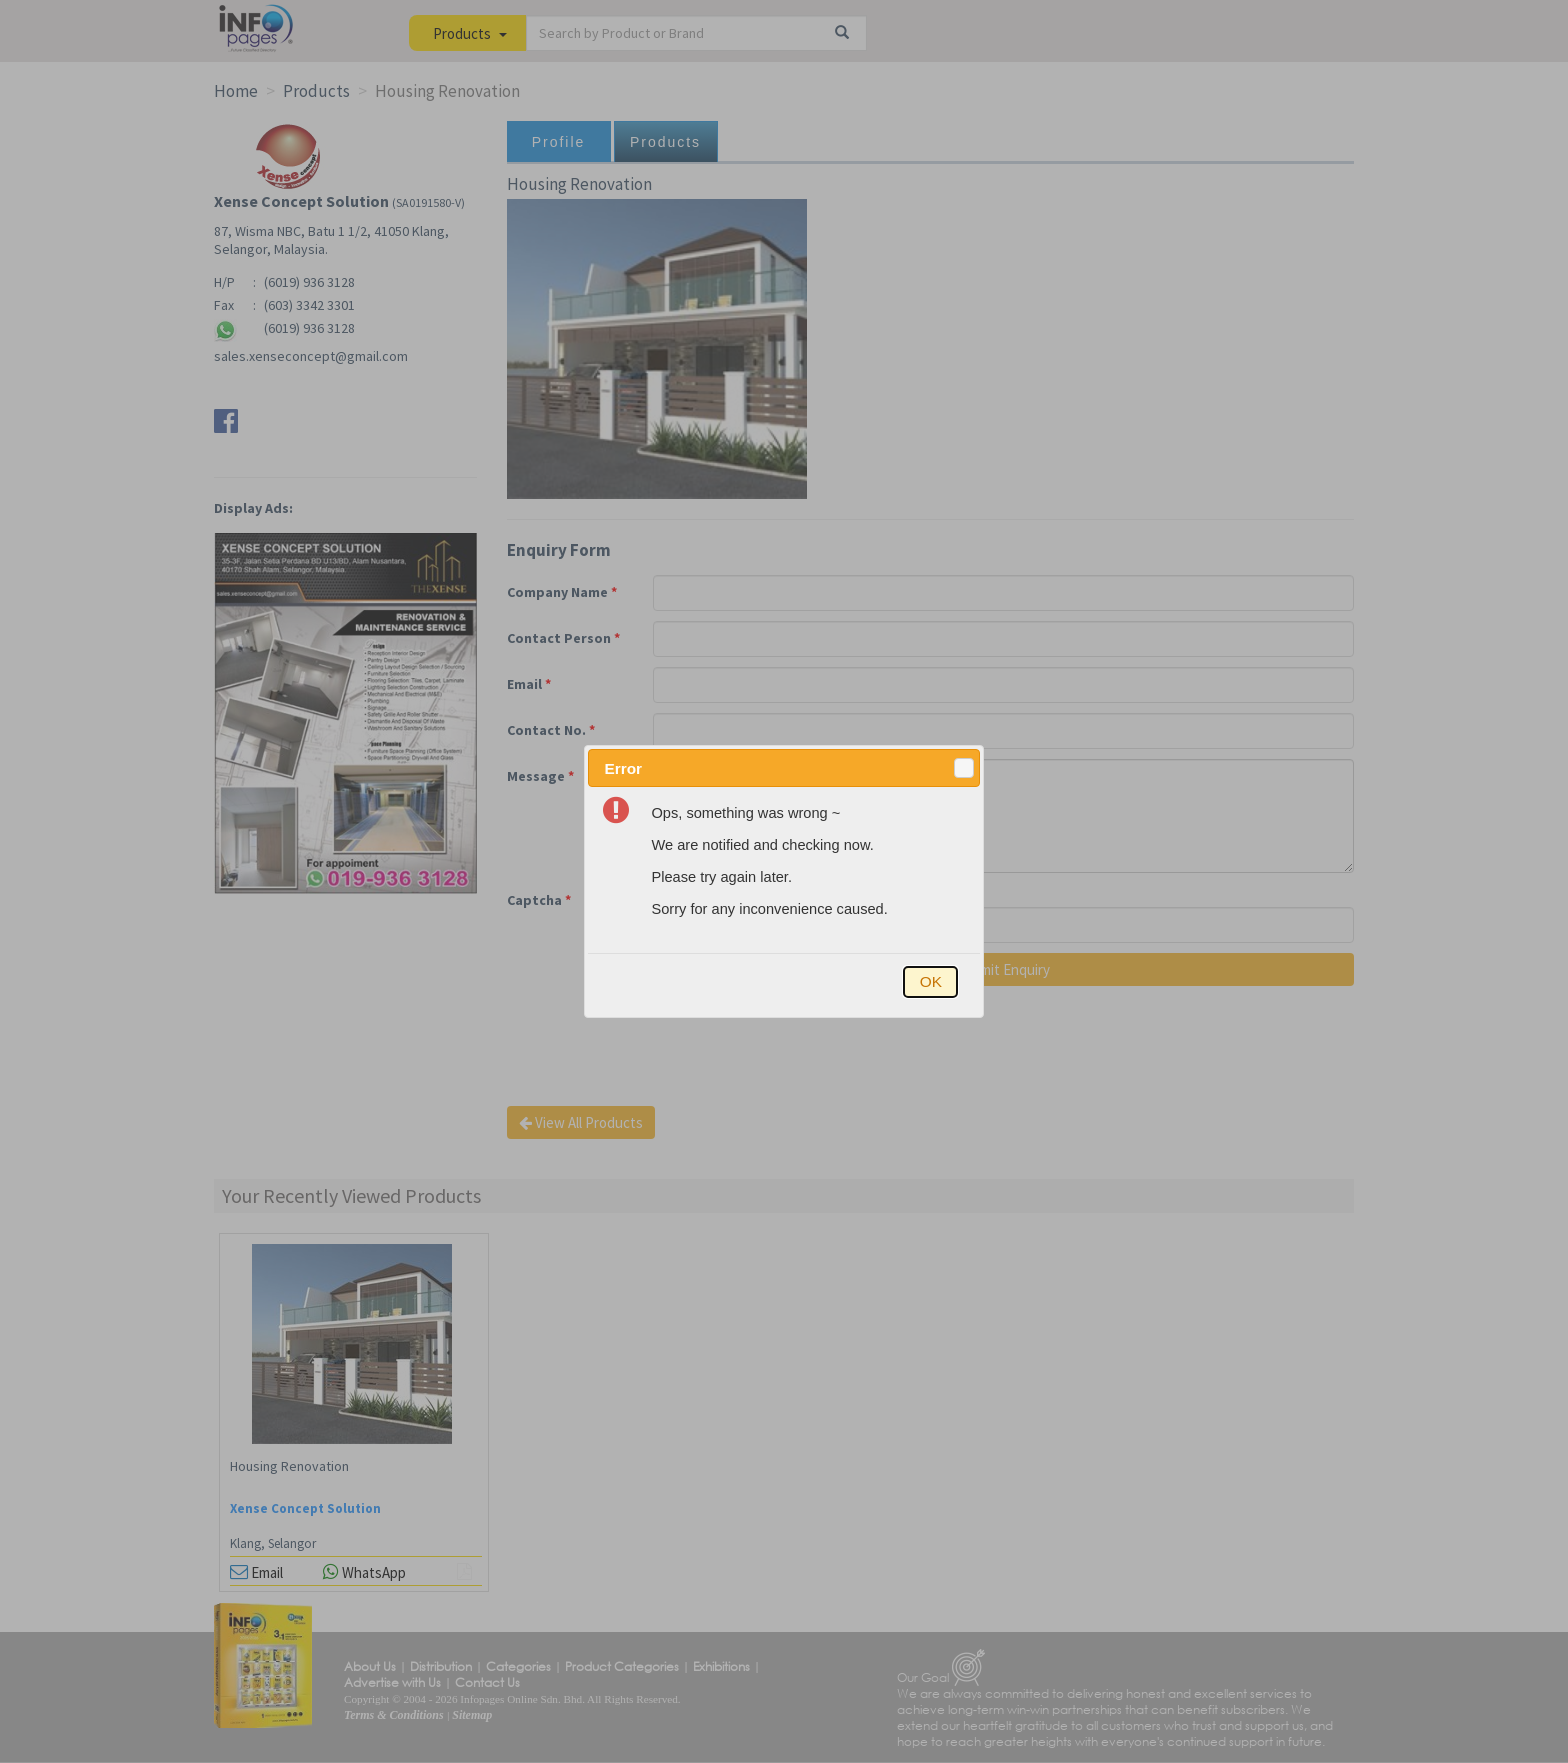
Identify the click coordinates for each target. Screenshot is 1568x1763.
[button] (964, 768)
